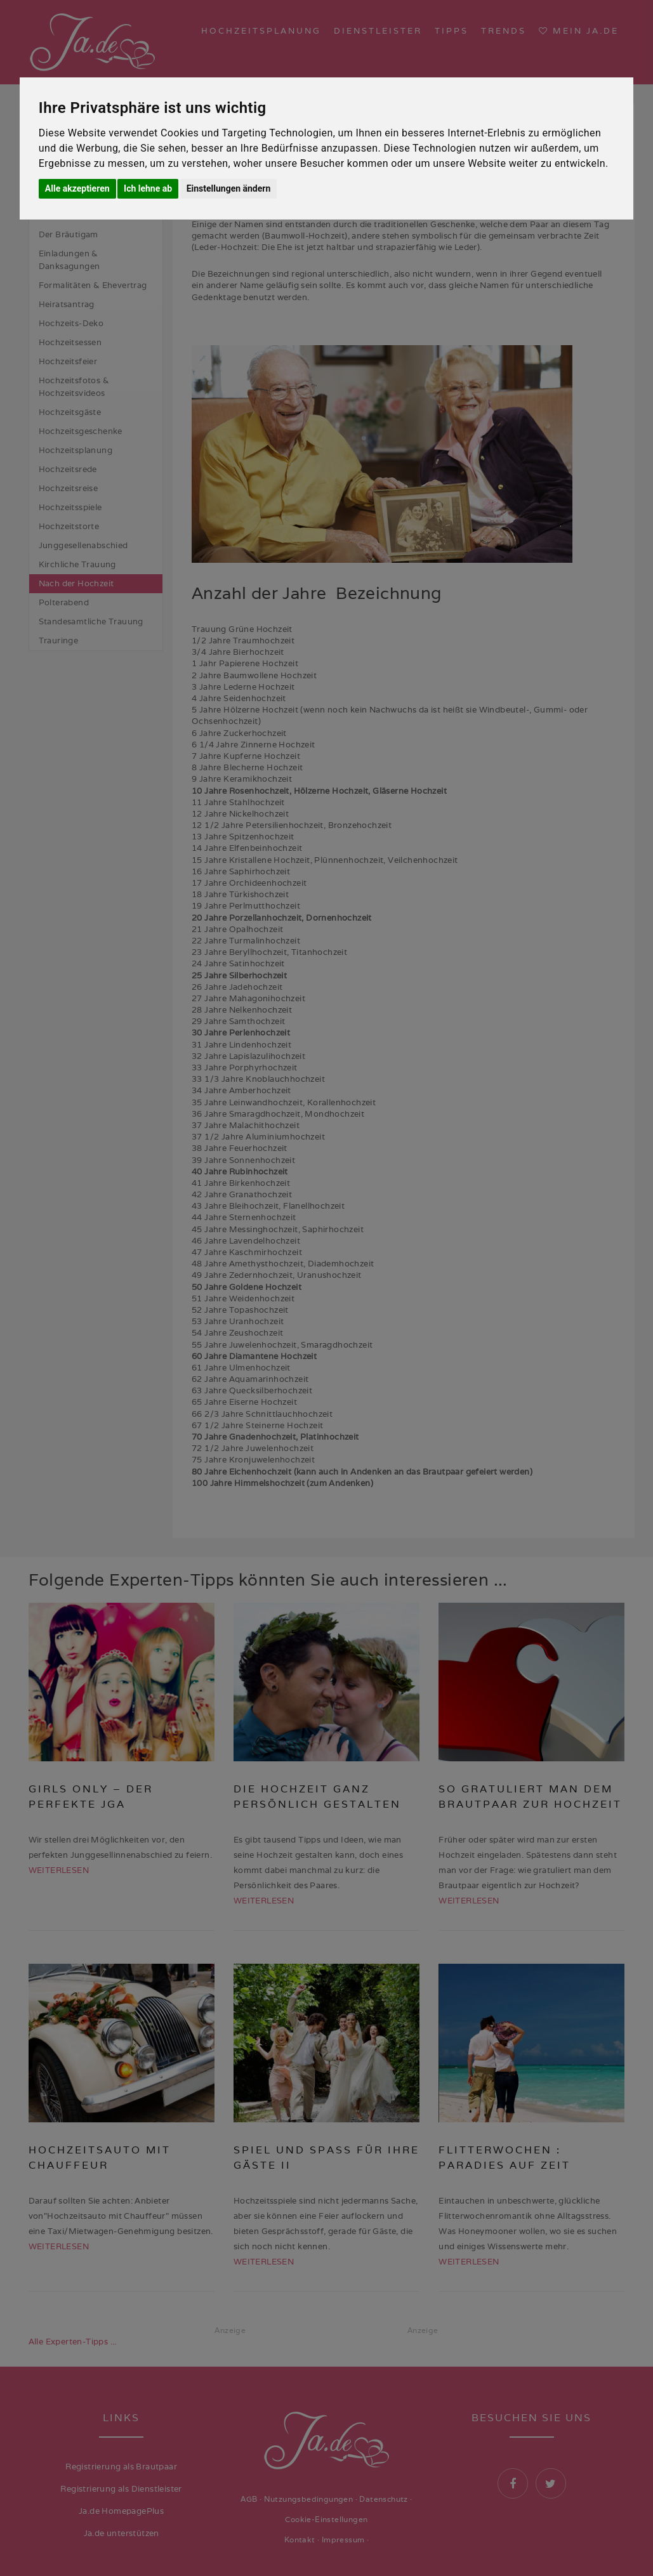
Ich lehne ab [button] (148, 188)
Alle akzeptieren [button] (77, 188)
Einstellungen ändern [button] (229, 188)
